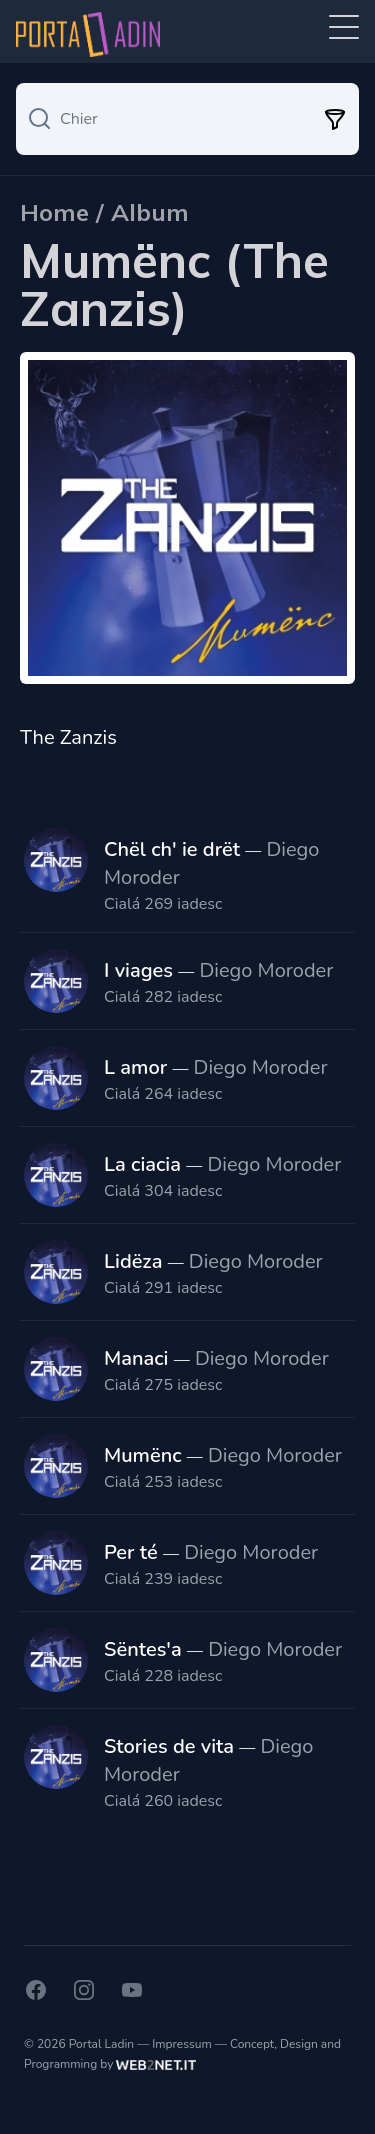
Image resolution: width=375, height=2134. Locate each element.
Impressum (182, 2044)
